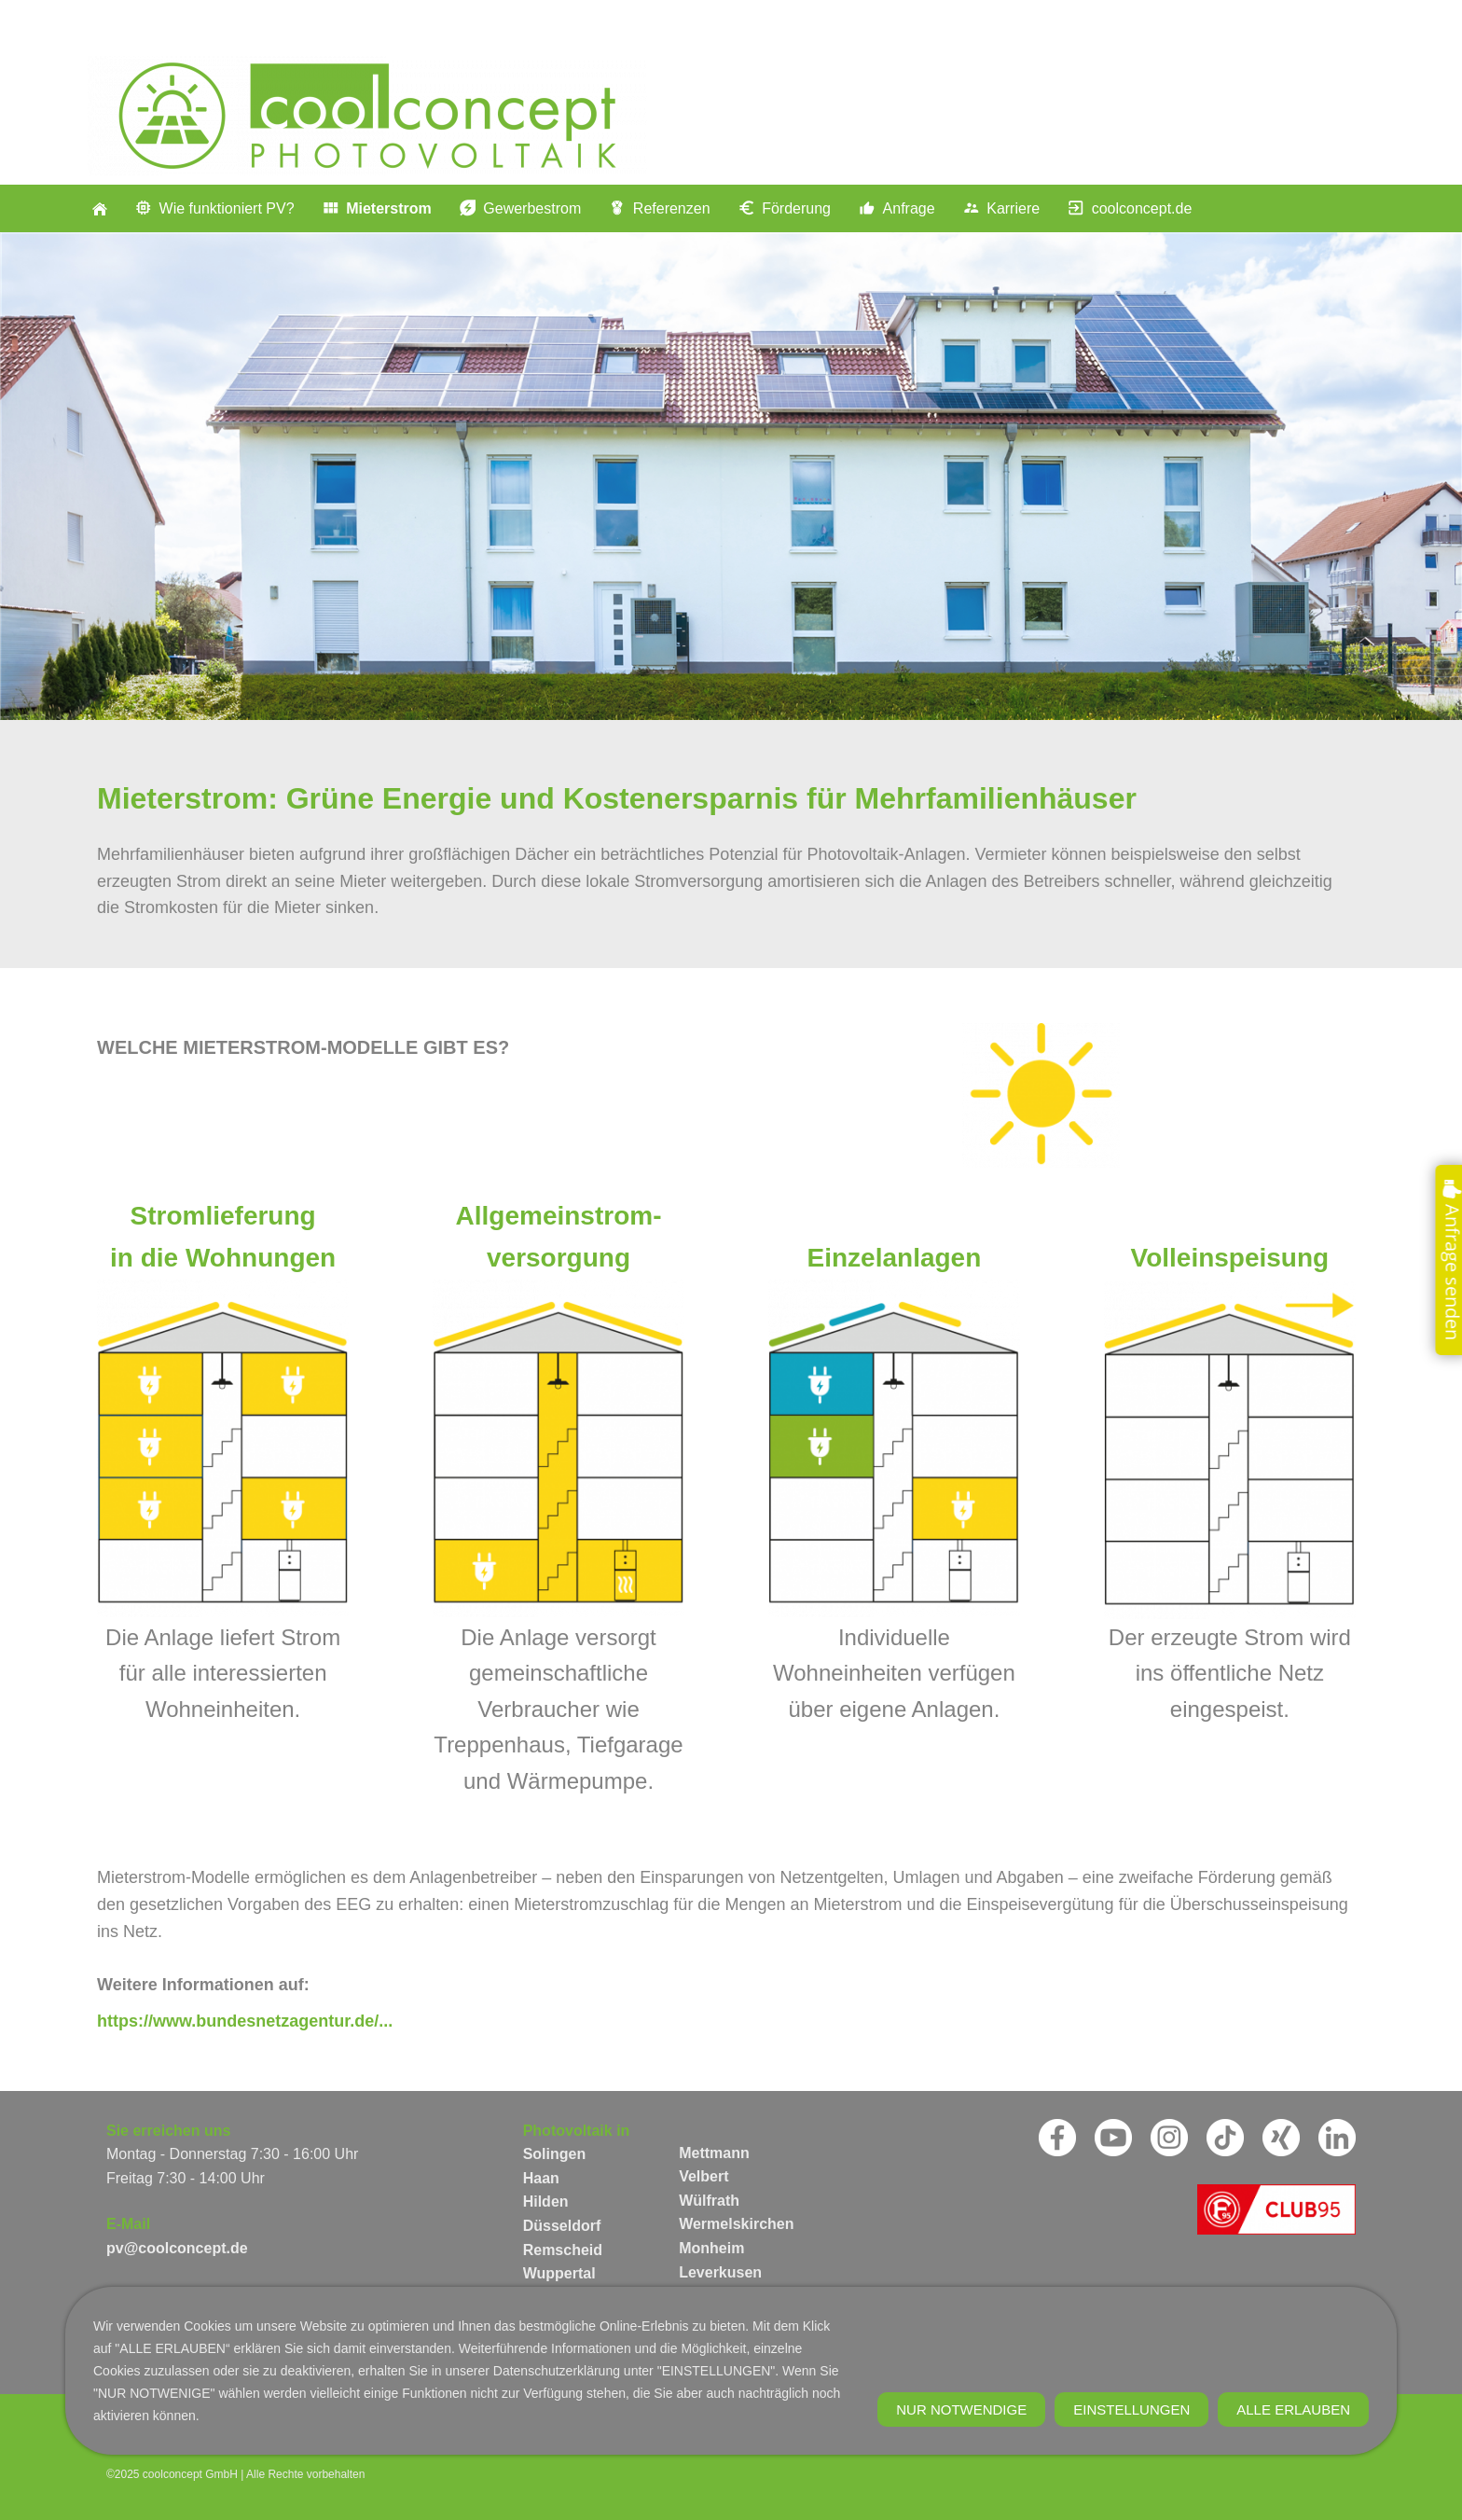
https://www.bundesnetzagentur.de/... (245, 2021)
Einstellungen (1131, 2503)
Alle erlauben (1293, 2503)
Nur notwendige (961, 2503)
